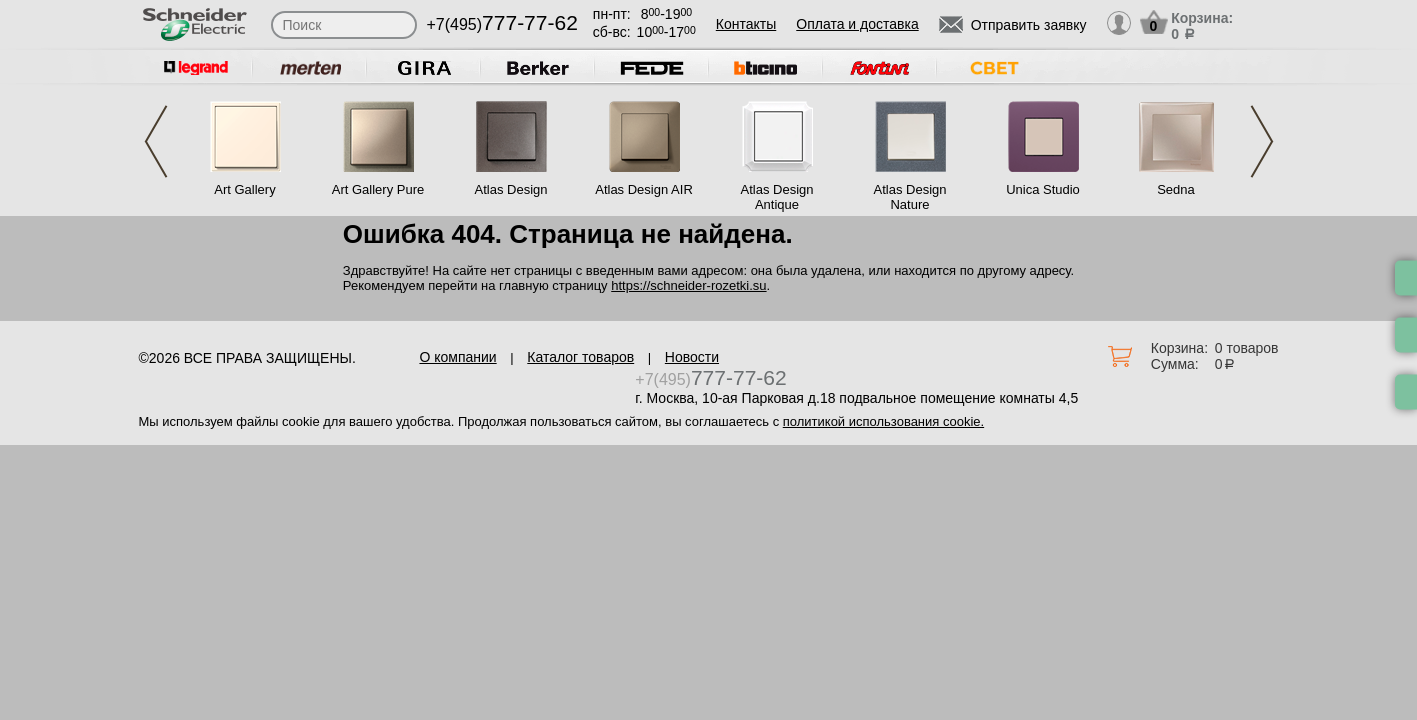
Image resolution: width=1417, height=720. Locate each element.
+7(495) (502, 24)
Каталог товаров (580, 357)
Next (1262, 141)
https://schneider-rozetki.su (688, 285)
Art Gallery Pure (378, 189)
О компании (457, 357)
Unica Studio (1043, 189)
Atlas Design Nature (910, 197)
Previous (156, 141)
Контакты (746, 24)
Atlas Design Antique (777, 197)
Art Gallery (244, 189)
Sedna (1176, 189)
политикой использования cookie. (883, 421)
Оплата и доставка (857, 24)
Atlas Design (511, 189)
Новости (692, 357)
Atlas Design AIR (644, 189)
